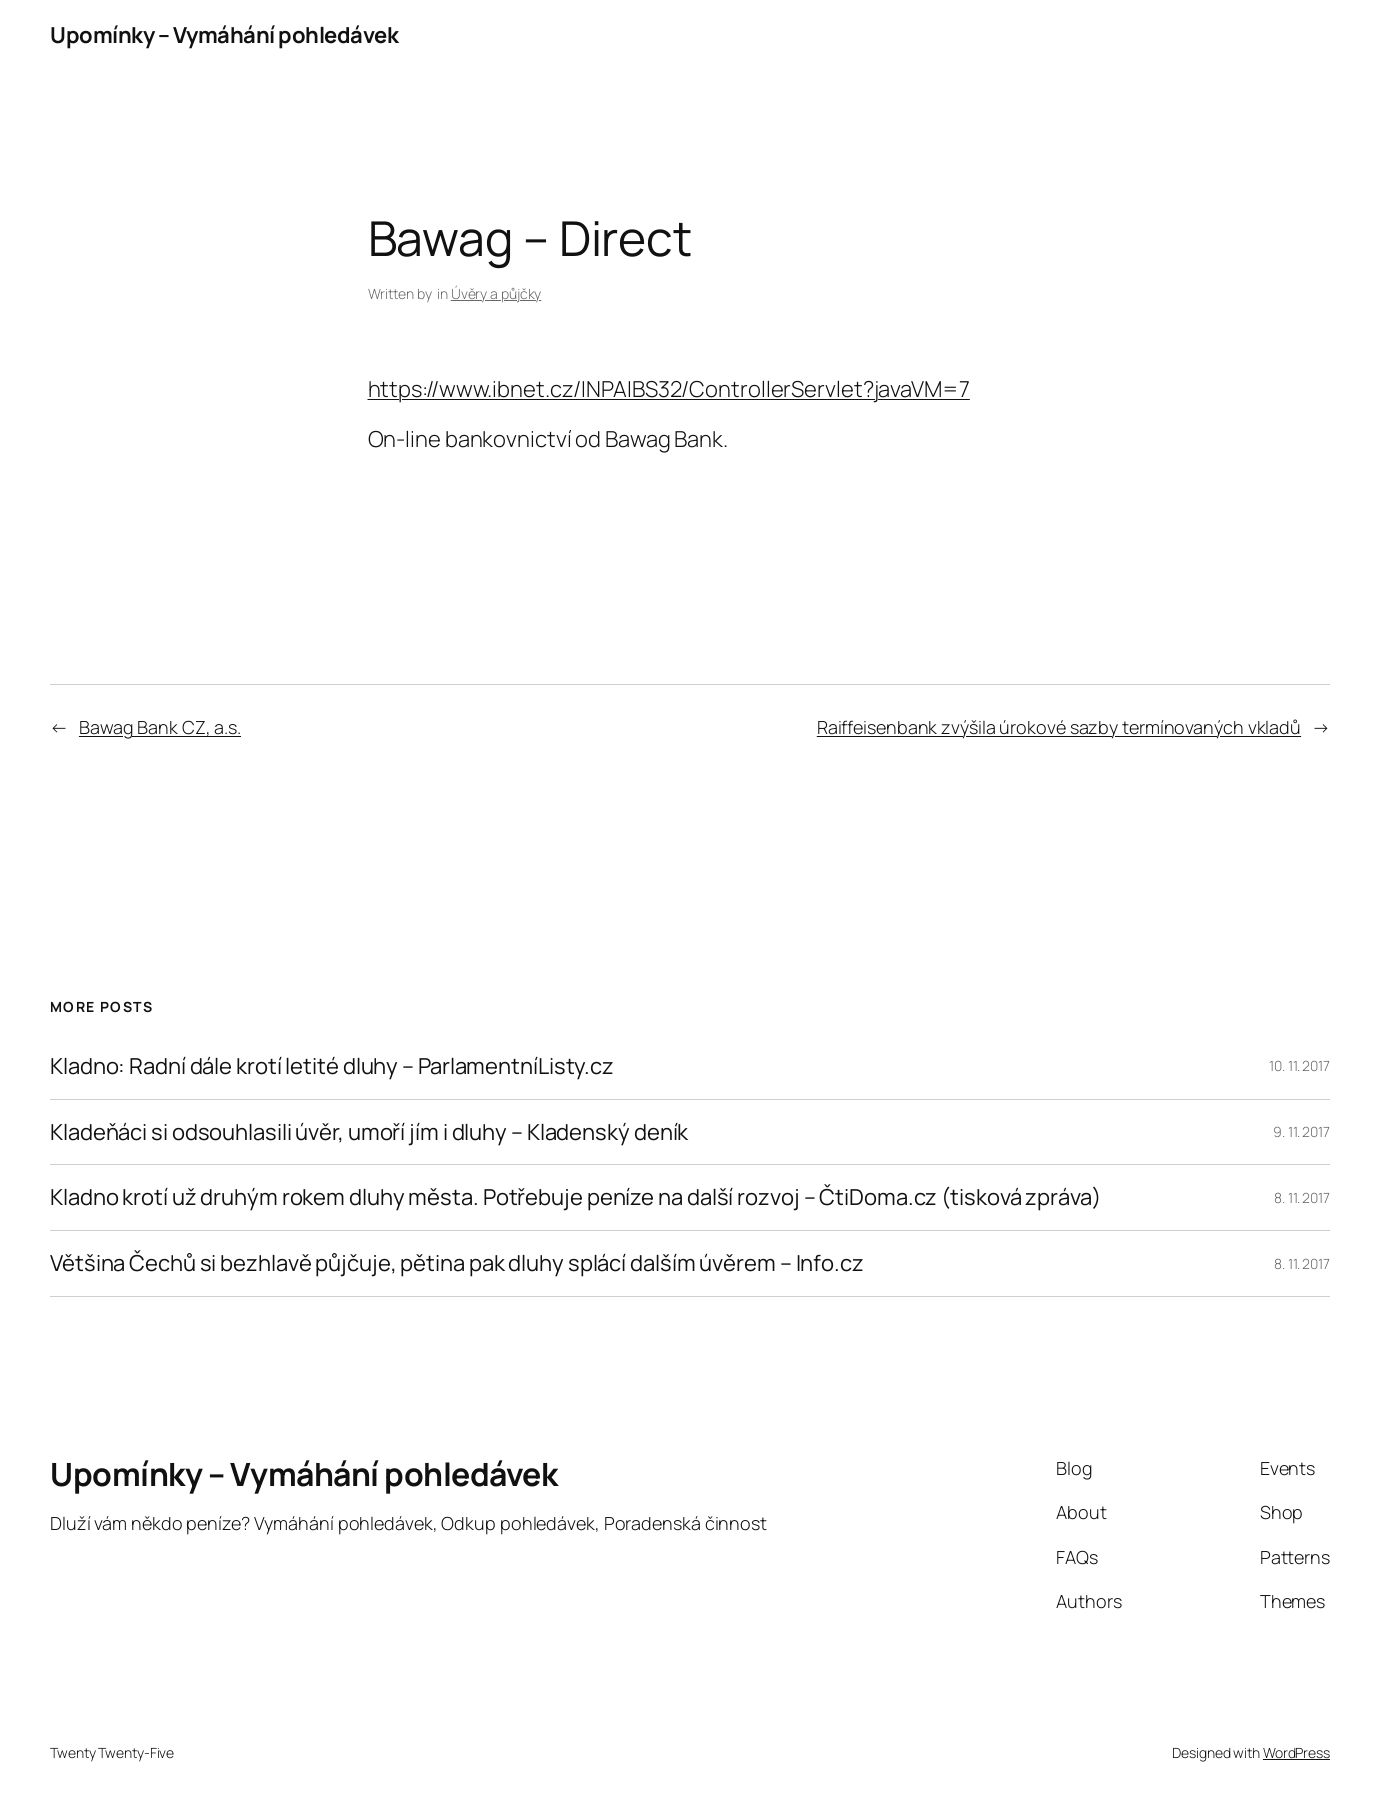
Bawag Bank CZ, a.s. (160, 727)
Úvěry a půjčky (496, 293)
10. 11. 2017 (1299, 1065)
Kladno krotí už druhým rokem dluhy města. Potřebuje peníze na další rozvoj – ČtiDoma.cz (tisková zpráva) (575, 1197)
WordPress (1296, 1752)
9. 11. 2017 (1301, 1131)
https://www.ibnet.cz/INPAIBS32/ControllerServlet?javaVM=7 (669, 389)
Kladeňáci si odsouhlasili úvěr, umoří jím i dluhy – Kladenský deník (369, 1132)
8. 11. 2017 (1302, 1197)
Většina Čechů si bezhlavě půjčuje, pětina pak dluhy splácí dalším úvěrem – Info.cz (457, 1263)
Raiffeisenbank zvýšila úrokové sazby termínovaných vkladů (1059, 727)
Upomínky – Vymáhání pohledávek (224, 35)
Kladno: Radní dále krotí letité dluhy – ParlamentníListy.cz (332, 1066)
